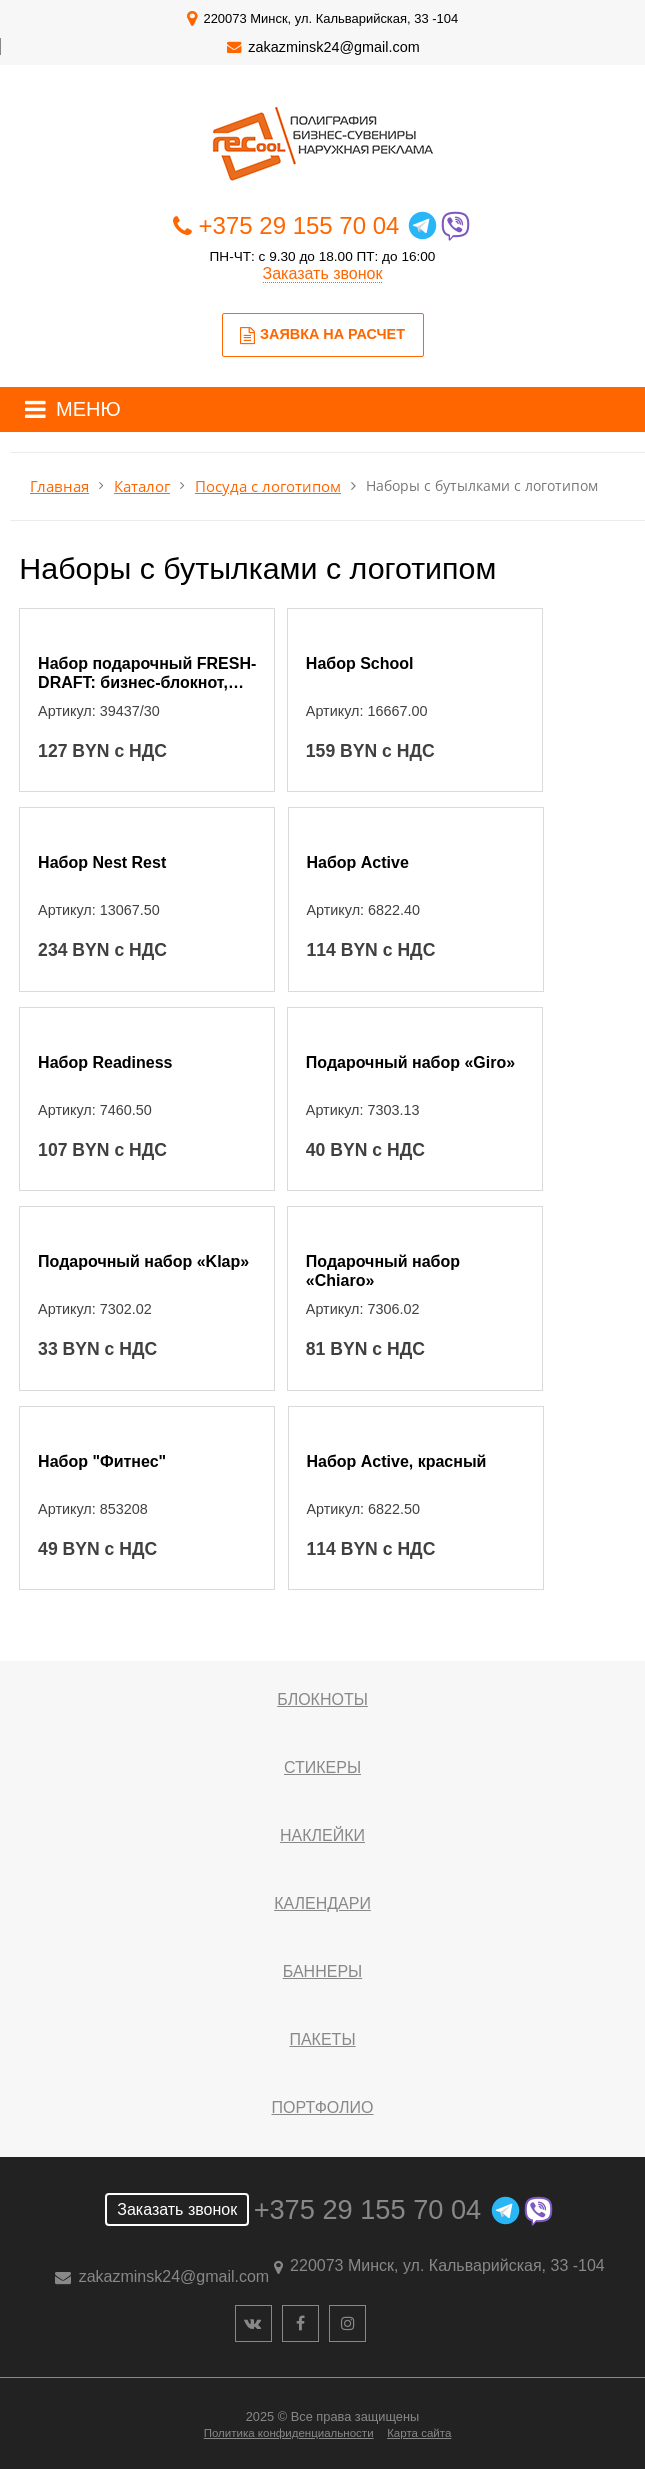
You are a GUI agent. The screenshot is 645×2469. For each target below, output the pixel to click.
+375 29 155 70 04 (299, 225)
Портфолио (322, 2107)
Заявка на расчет (322, 335)
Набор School (360, 663)
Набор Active (357, 862)
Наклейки (322, 1835)
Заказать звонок (323, 273)
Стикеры (322, 1767)
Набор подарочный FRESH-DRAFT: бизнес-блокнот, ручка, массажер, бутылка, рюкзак (147, 674)
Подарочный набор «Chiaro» (383, 1271)
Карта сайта (419, 2433)
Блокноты (322, 1699)
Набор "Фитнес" (102, 1461)
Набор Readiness (105, 1062)
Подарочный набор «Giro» (410, 1062)
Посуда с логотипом (268, 486)
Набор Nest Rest (102, 862)
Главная (59, 486)
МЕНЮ (88, 409)
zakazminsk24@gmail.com (333, 47)
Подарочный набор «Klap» (143, 1261)
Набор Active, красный (396, 1461)
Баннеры (322, 1971)
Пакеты (322, 2039)
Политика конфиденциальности (289, 2433)
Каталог (142, 486)
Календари (322, 1903)
